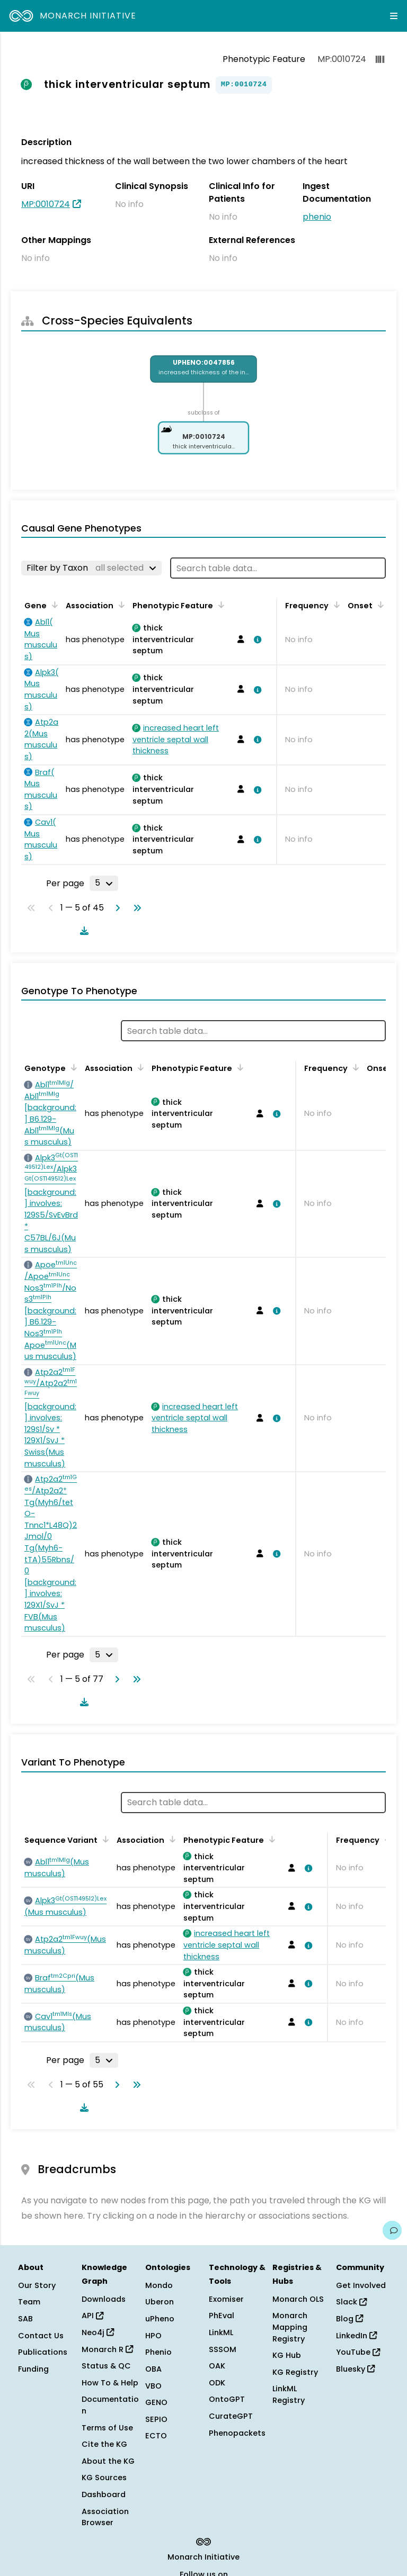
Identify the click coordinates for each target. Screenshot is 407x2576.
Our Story (37, 2285)
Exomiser (226, 2299)
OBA (153, 2369)
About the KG (108, 2461)
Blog (349, 2318)
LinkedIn (356, 2335)
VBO (153, 2386)
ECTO (156, 2435)
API (92, 2315)
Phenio (158, 2352)
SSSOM (222, 2349)
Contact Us (41, 2335)
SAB (25, 2318)
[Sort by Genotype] (72, 1067)
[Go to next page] (115, 908)
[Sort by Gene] (53, 604)
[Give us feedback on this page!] (392, 2230)
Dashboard (104, 2494)
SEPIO (156, 2419)
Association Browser (105, 2517)
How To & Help (110, 2382)
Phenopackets (237, 2433)
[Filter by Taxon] (91, 568)
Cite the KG (104, 2444)
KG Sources (104, 2477)
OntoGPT (227, 2399)
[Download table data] (82, 930)
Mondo (159, 2285)
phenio (317, 217)
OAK (217, 2366)
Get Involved (361, 2285)
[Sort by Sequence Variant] (104, 1839)
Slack (351, 2301)
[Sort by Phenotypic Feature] (219, 604)
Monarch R (107, 2349)
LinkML (221, 2332)
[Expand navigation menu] (394, 16)
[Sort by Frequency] (335, 604)
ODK (217, 2382)
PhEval (221, 2315)
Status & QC (106, 2366)
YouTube (358, 2352)
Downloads (104, 2299)
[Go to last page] (135, 908)
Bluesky (355, 2369)
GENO (156, 2402)
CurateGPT (231, 2416)
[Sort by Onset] (379, 604)
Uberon (159, 2301)
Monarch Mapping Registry (289, 2327)
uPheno (159, 2318)
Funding (33, 2369)
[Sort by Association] (119, 604)
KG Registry (295, 2372)
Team (29, 2301)
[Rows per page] (104, 883)
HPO (153, 2335)
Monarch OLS (298, 2299)
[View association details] (255, 639)
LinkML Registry (288, 2394)
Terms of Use (107, 2427)
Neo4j (98, 2332)
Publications (42, 2352)
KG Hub (286, 2355)
